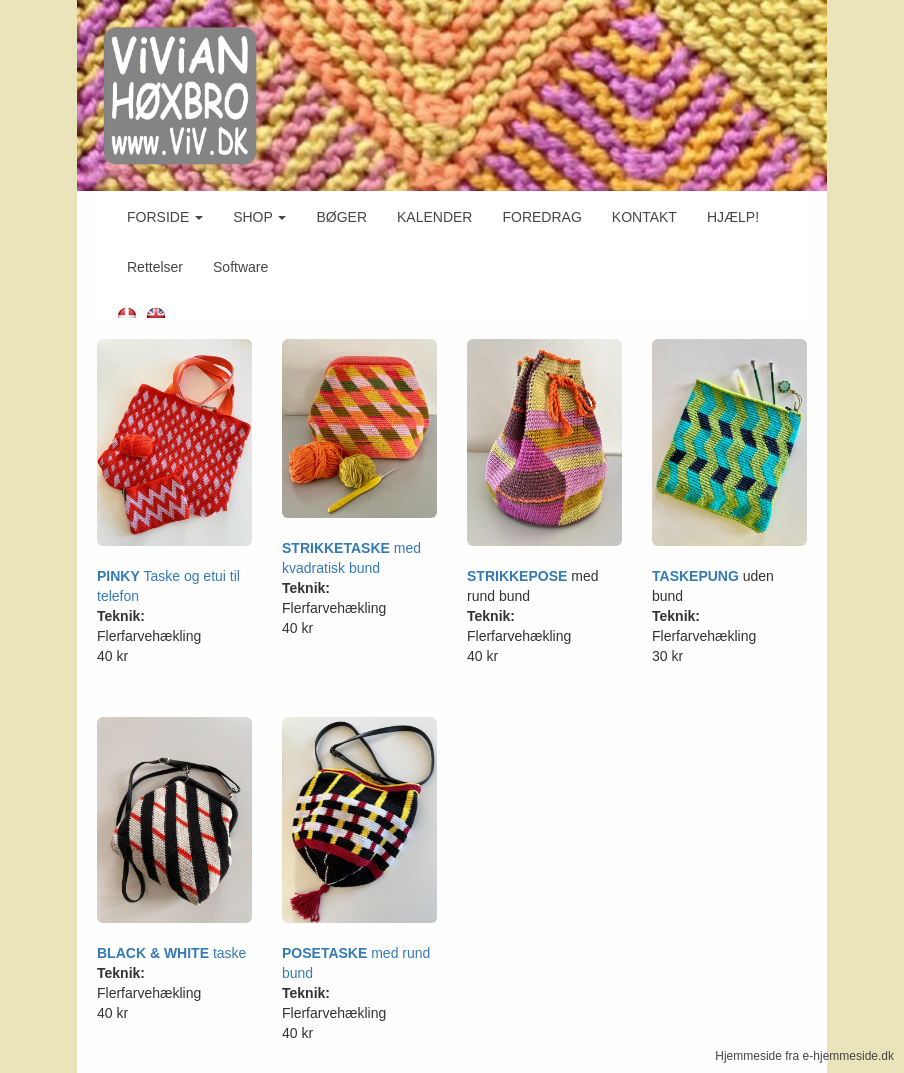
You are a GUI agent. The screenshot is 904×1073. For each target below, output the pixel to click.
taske (229, 953)
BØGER (341, 217)
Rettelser (155, 267)
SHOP (259, 217)
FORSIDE (165, 217)
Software (240, 267)
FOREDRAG (541, 217)
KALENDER (434, 217)
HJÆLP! (733, 217)
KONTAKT (644, 217)
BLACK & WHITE (155, 953)
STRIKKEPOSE (517, 576)
